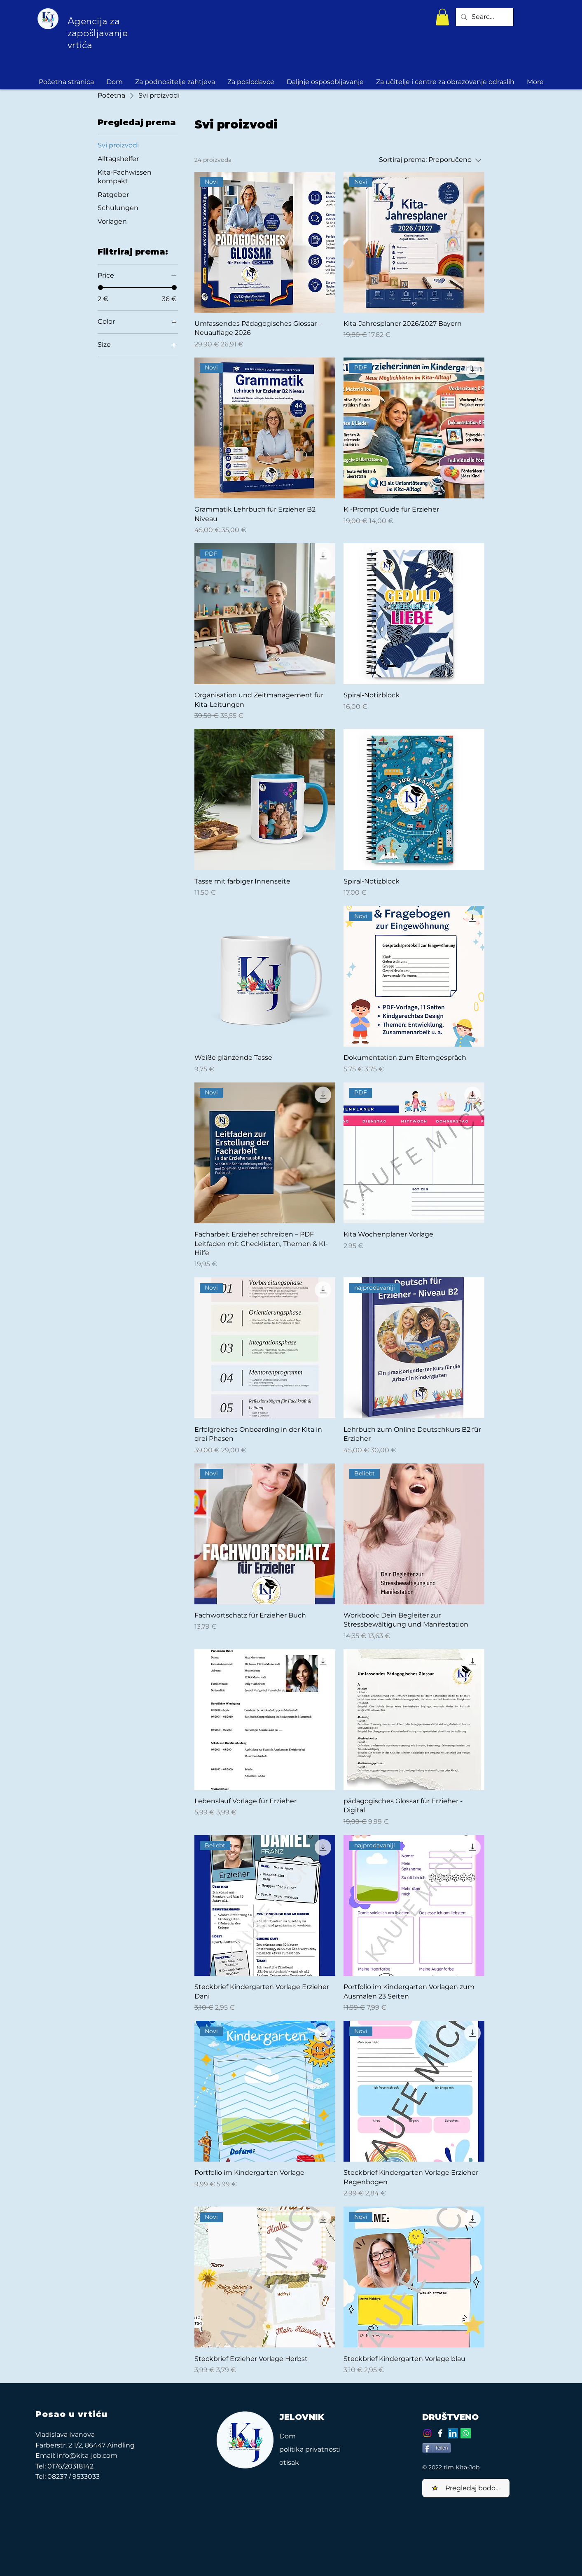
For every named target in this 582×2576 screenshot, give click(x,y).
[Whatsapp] (465, 2433)
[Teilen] (436, 2448)
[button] (442, 17)
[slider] (100, 287)
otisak (289, 2462)
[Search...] (484, 17)
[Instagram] (427, 2433)
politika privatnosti (310, 2449)
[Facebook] (440, 2433)
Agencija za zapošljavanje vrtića (98, 33)
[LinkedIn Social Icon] (453, 2433)
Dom (287, 2436)
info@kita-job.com (87, 2455)
